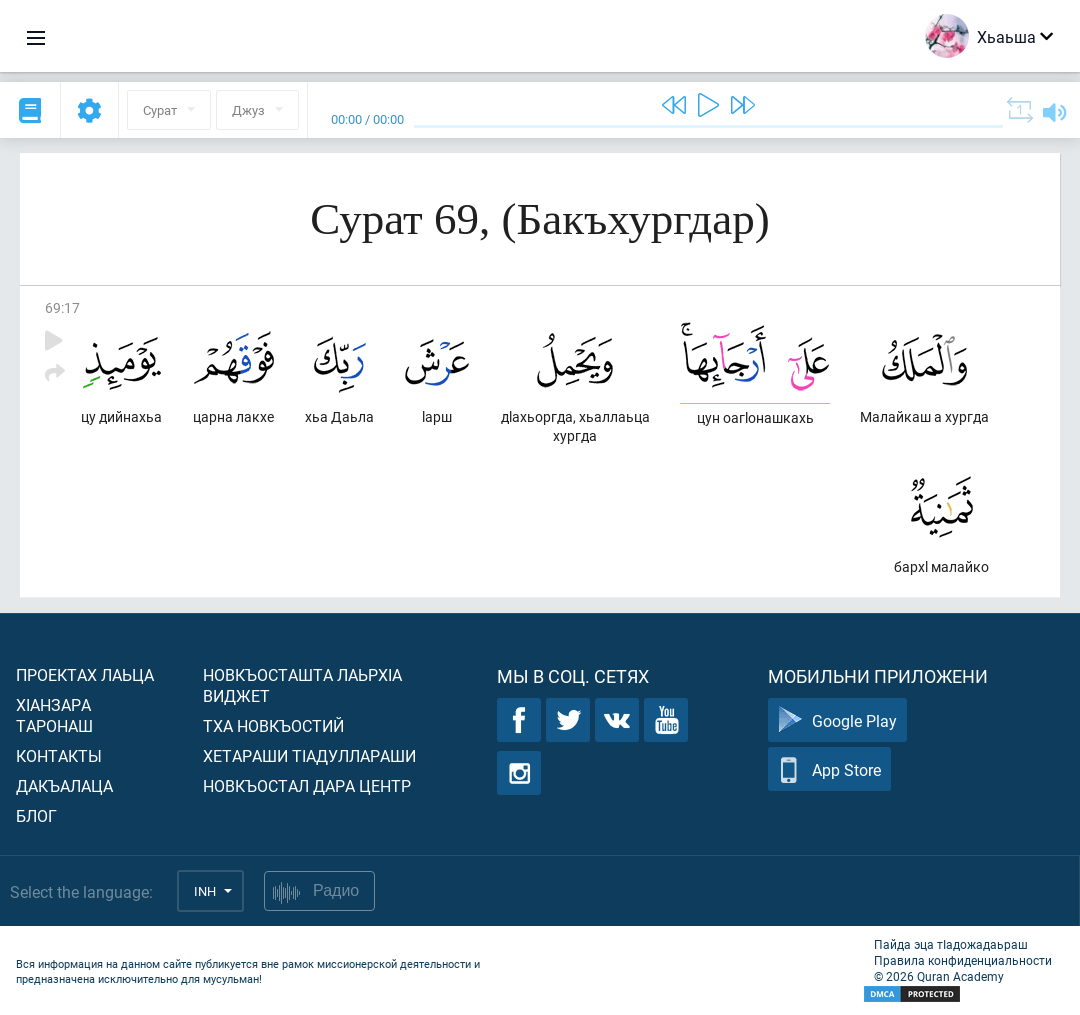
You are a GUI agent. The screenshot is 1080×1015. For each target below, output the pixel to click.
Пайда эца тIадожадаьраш (951, 944)
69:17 (62, 307)
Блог (36, 815)
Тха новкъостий (273, 725)
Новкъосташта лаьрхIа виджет (302, 685)
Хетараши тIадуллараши (309, 755)
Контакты (59, 755)
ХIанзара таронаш (54, 715)
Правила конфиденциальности (963, 960)
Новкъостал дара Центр (307, 785)
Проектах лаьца (85, 674)
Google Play (837, 720)
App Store (829, 769)
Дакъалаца (64, 785)
